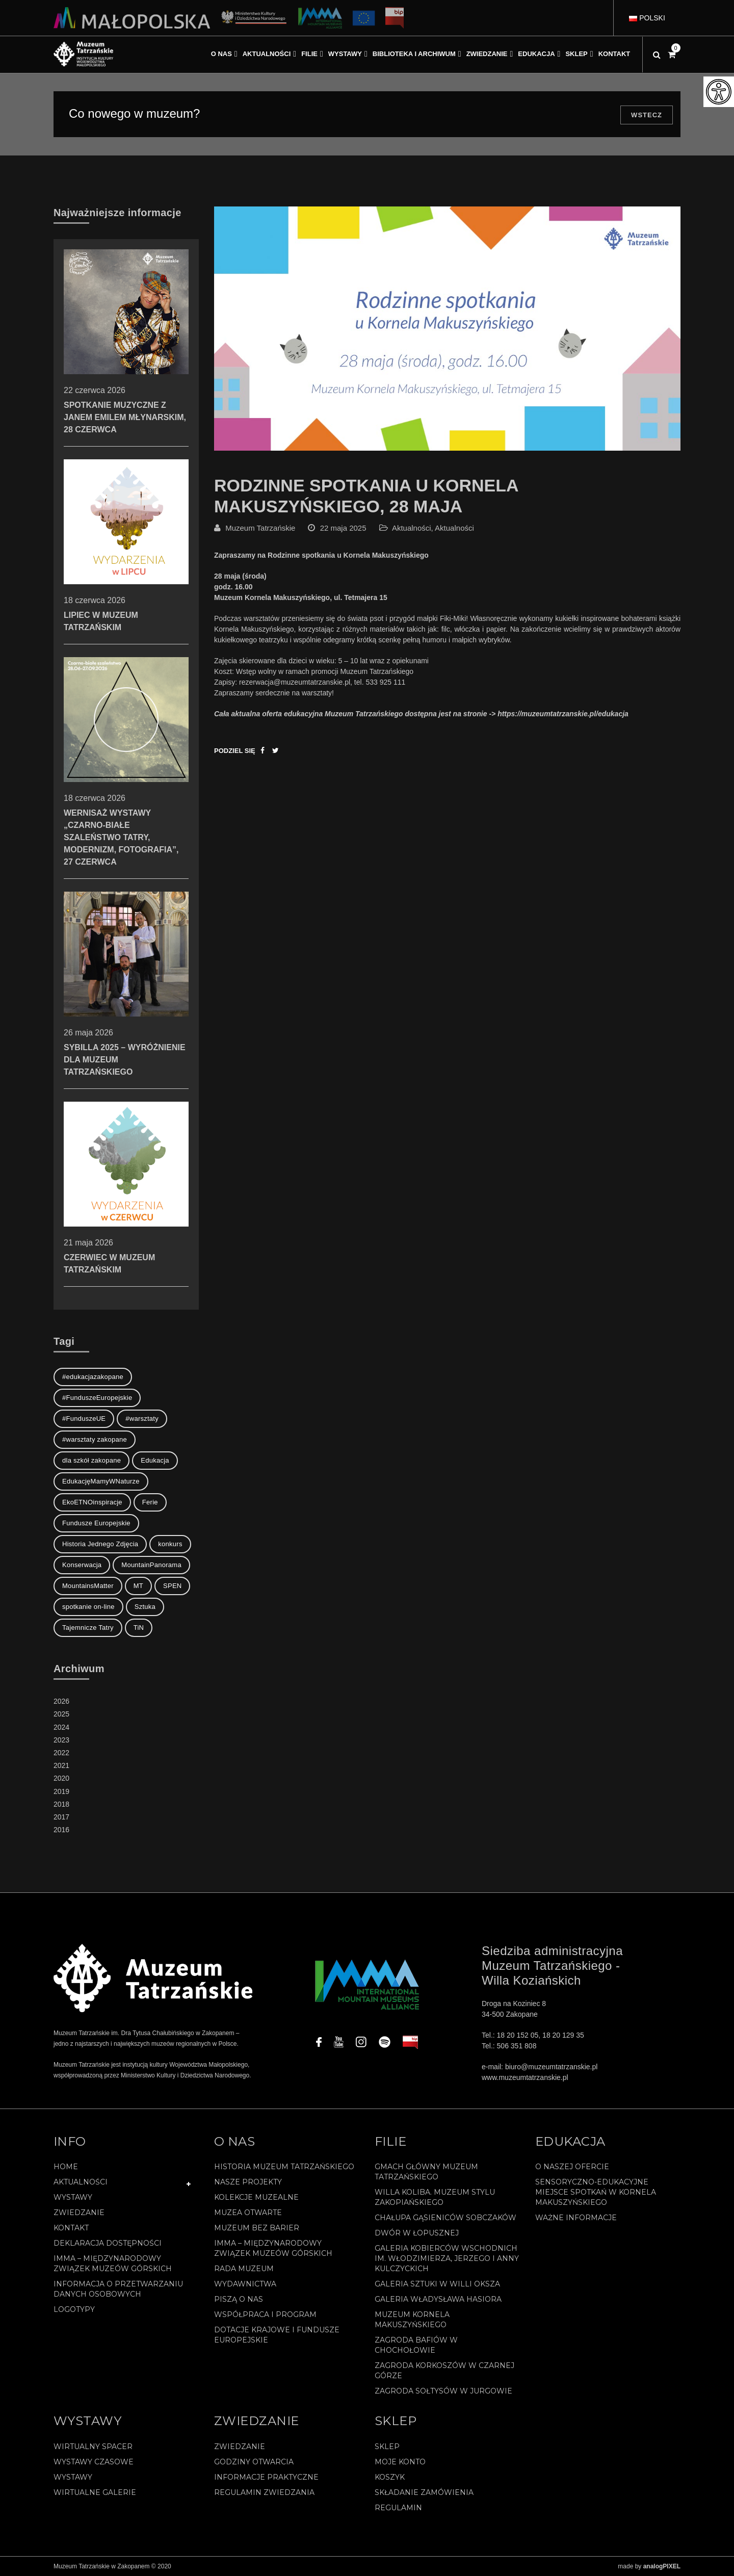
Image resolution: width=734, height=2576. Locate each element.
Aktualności (411, 528)
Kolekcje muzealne (256, 2197)
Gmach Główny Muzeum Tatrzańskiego (426, 2171)
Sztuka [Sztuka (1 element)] (145, 1606)
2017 (61, 1817)
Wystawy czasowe (94, 2461)
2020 (61, 1778)
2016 (61, 1830)
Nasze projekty (248, 2182)
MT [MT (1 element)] (138, 1586)
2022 (61, 1753)
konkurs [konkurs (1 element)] (170, 1544)
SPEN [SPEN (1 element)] (172, 1586)
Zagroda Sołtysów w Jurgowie (443, 2391)
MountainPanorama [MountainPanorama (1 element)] (151, 1565)
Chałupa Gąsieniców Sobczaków (445, 2217)
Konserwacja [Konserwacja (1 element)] (81, 1565)
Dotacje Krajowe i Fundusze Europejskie (276, 2335)
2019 (61, 1791)
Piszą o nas (238, 2299)
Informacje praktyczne (266, 2477)
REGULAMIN (398, 2507)
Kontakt (71, 2227)
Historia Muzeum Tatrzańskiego (284, 2166)
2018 (61, 1804)
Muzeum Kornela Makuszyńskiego (412, 2319)
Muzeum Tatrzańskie (260, 528)
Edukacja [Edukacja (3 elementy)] (155, 1460)
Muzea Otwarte (248, 2212)
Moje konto (400, 2461)
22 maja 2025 (343, 528)
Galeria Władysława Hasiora (438, 2299)
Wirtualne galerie (95, 2492)
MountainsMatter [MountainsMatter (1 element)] (88, 1586)
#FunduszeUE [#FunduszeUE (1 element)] (84, 1418)
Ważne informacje (576, 2217)
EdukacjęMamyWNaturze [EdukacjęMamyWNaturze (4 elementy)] (101, 1481)
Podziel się (234, 750)
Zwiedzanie (79, 2212)
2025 (61, 1714)
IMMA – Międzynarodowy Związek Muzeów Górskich (113, 2263)
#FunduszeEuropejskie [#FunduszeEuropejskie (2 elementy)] (97, 1397)
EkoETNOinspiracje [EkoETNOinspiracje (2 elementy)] (92, 1502)
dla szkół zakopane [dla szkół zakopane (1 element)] (91, 1460)
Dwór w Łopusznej (417, 2232)
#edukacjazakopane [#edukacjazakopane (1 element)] (92, 1377)
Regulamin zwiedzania (264, 2492)
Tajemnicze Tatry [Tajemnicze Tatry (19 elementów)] (88, 1627)
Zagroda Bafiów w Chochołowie (416, 2345)
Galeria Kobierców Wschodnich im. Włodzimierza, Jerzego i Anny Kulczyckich (447, 2258)
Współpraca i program (265, 2314)
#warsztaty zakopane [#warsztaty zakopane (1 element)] (94, 1439)
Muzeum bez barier (256, 2227)
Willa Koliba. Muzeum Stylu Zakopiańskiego (435, 2197)
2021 (61, 1765)
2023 (61, 1740)
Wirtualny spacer (93, 2446)
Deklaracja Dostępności (108, 2243)
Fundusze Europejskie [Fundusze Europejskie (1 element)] (96, 1523)
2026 (61, 1701)
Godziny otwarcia (254, 2461)
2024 (61, 1727)
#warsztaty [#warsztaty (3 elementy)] (142, 1418)
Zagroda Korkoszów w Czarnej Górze (444, 2370)
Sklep (387, 2446)
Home (66, 2166)
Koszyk (390, 2477)
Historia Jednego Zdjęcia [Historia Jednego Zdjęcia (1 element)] (100, 1544)
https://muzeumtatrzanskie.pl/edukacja (562, 714)
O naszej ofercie (572, 2166)
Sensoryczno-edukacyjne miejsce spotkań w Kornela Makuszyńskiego (595, 2192)
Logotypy (74, 2309)
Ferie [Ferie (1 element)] (150, 1502)
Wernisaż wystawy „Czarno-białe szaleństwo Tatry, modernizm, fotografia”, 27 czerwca (126, 793)
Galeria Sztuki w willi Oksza (437, 2283)
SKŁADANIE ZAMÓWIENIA (424, 2492)
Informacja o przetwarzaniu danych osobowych (118, 2289)
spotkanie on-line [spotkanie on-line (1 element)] (88, 1606)
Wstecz (646, 115)
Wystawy (73, 2197)
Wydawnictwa (245, 2283)
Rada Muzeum (244, 2268)
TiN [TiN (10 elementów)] (139, 1627)
